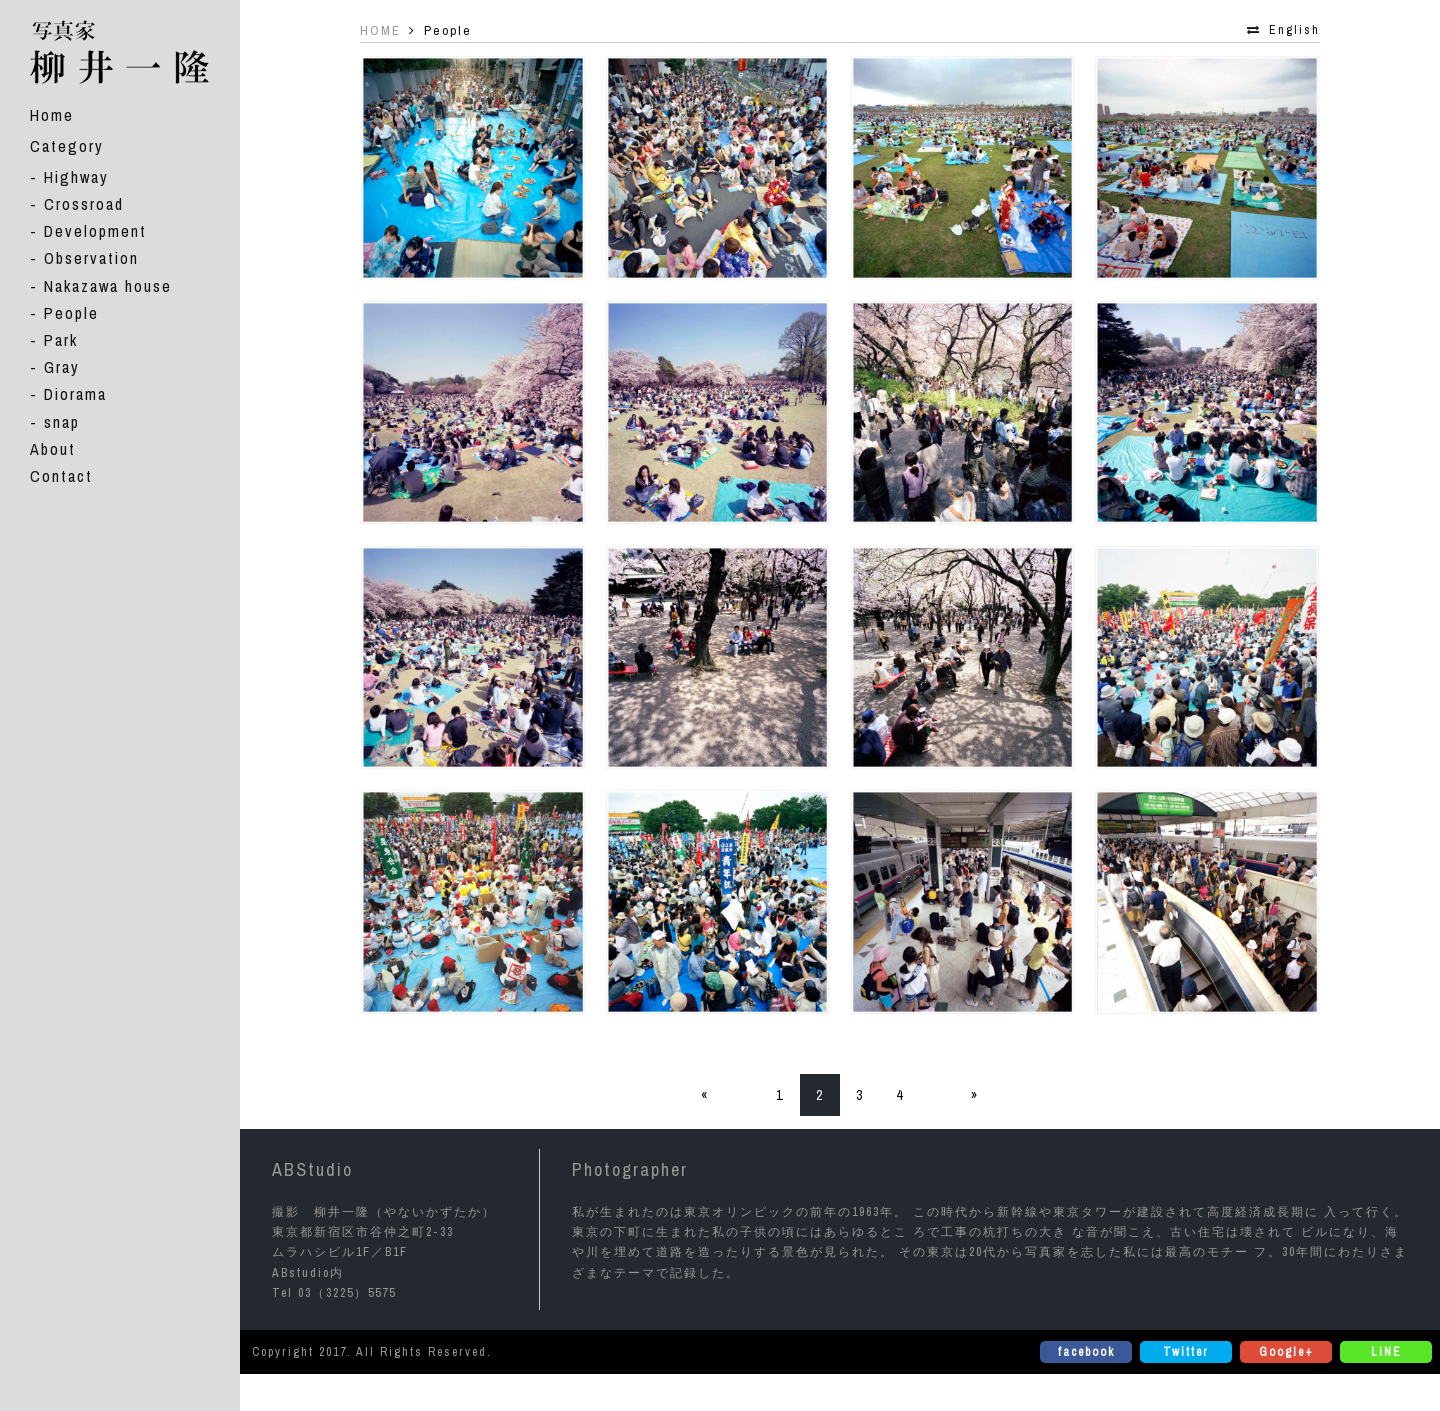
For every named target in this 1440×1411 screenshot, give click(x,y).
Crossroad (84, 204)
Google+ (1286, 1352)
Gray (62, 367)
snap (62, 421)
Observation (91, 258)
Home (52, 114)
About (53, 448)
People (71, 312)
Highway (76, 176)
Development (95, 231)
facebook (1086, 1352)
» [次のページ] (975, 1095)
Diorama (75, 394)
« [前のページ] (705, 1095)
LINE (1386, 1352)
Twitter (1186, 1352)
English (1294, 30)
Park (61, 340)
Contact (61, 475)
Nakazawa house (108, 285)
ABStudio (312, 1169)
